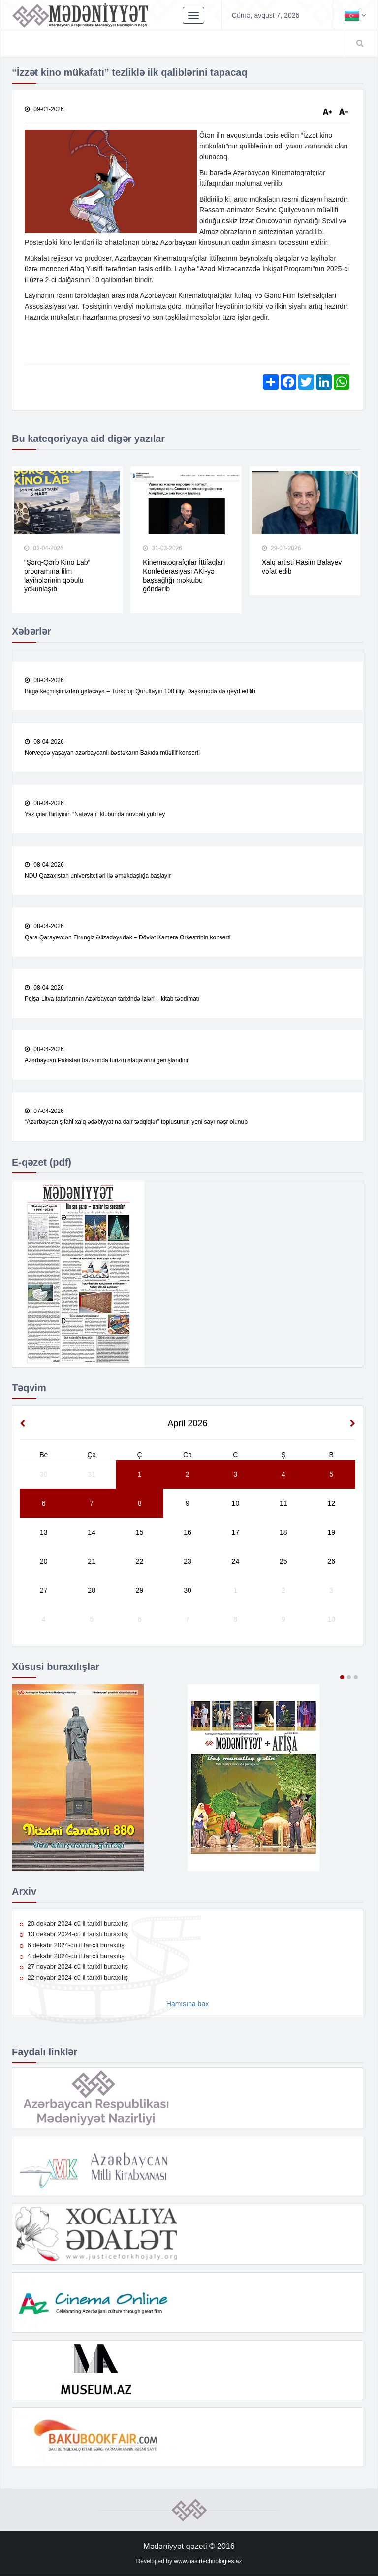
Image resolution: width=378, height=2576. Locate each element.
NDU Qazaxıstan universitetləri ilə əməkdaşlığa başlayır (98, 876)
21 (91, 1562)
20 (44, 1562)
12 (331, 1504)
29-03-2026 (281, 548)
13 (44, 1533)
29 (140, 1591)
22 (140, 1562)
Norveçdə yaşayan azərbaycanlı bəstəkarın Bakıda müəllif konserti (112, 753)
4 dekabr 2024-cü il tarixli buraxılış (72, 1956)
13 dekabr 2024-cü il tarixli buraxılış (74, 1934)
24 (236, 1562)
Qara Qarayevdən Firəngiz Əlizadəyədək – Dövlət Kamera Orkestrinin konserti (127, 937)
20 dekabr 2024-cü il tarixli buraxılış (74, 1924)
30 (44, 1475)
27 (44, 1591)
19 (331, 1533)
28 (91, 1591)
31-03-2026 (162, 548)
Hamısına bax (187, 2004)
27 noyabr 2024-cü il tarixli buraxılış (74, 1967)
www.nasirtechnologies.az (208, 2561)
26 (331, 1562)
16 (187, 1533)
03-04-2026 (43, 548)
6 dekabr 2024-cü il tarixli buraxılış (72, 1945)
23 (187, 1562)
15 (140, 1533)
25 (283, 1562)
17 (236, 1533)
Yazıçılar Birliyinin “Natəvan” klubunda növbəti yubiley (95, 814)
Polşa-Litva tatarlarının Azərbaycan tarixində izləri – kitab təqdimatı (112, 998)
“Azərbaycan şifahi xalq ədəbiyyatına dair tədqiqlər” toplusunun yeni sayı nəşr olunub (136, 1122)
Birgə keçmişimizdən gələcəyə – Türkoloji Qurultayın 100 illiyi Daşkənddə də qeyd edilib (140, 691)
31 (91, 1475)
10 (236, 1504)
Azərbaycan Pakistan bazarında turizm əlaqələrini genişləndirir (107, 1060)
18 (283, 1533)
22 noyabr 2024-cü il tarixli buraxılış (74, 1978)
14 (91, 1533)
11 (283, 1504)
